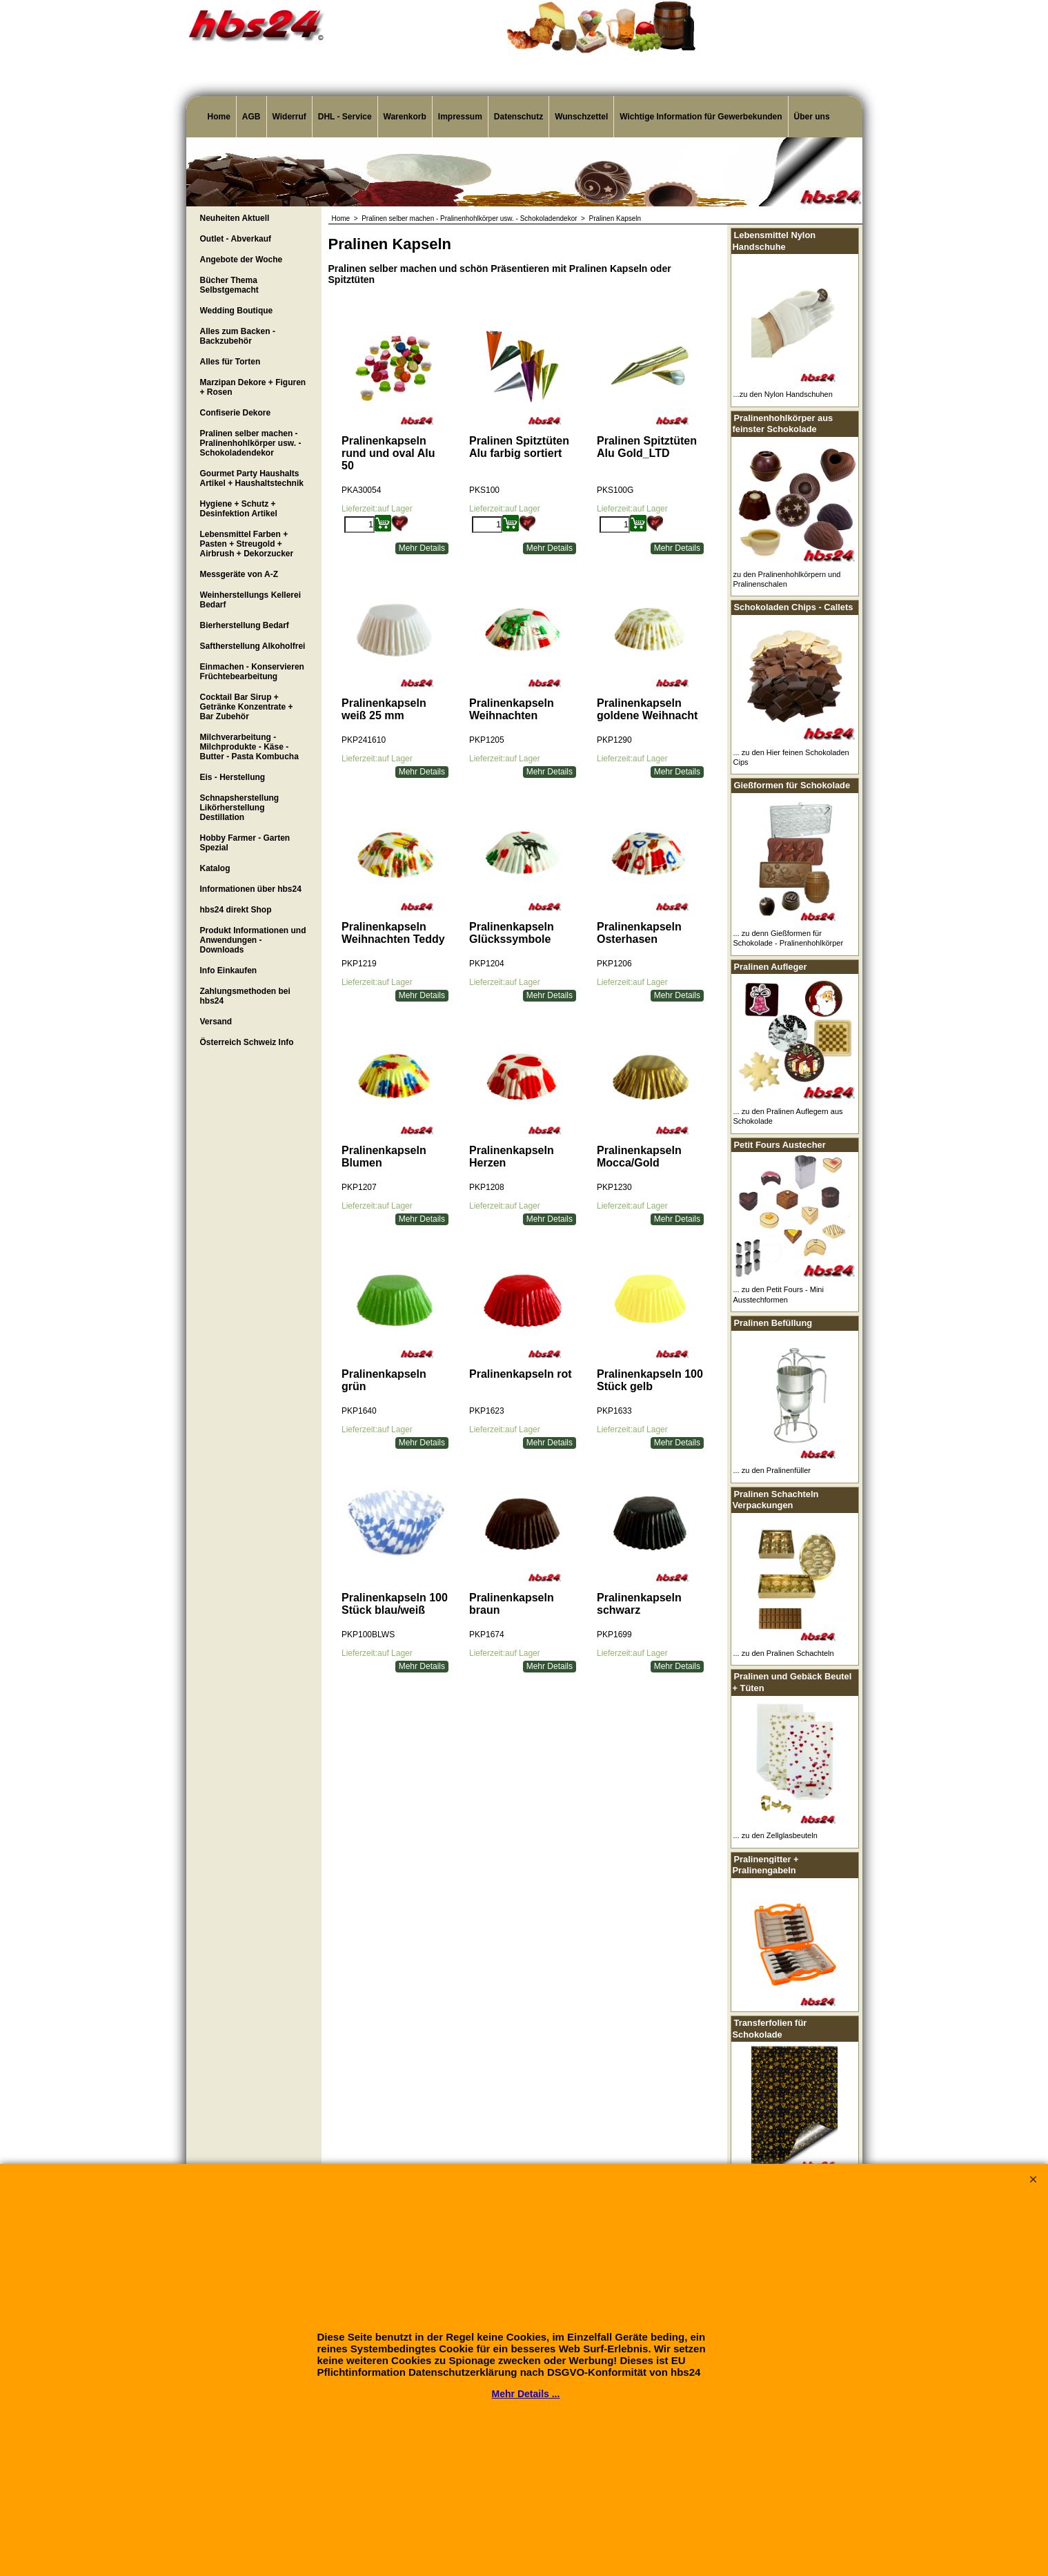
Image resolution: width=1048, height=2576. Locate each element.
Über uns (812, 116)
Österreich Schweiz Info (247, 1042)
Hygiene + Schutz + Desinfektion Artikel (238, 508)
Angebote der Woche (241, 259)
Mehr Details (422, 548)
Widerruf (289, 116)
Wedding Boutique (236, 310)
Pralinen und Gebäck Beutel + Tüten (792, 1682)
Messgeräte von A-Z (239, 574)
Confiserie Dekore (235, 413)
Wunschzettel (581, 116)
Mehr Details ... (526, 2393)
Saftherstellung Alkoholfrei (253, 646)
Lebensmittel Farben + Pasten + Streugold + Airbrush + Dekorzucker (247, 543)
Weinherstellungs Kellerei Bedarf (250, 599)
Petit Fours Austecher (780, 1145)
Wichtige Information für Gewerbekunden (701, 116)
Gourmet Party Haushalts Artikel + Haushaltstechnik (252, 478)
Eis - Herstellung (233, 777)
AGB (251, 116)
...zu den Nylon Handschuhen (783, 394)
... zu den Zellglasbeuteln (775, 1835)
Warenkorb (405, 116)
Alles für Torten (230, 362)
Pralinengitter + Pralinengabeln (766, 1865)
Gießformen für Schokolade (792, 785)
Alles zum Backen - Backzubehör (237, 336)
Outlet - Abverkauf (236, 239)
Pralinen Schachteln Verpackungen (776, 1500)
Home (219, 116)
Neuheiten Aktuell (235, 218)
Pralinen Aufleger (770, 967)
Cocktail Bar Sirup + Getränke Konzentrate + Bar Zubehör (246, 706)
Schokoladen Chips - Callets (793, 607)
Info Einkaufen (228, 970)
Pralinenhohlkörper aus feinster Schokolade (783, 424)
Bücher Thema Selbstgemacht (229, 285)
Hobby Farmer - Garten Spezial (245, 842)
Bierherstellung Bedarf (244, 625)
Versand (216, 1021)
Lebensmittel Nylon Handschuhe (774, 241)
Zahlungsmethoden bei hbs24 (245, 996)
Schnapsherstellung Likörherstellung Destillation (239, 807)
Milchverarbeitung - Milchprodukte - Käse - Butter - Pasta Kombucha (249, 746)
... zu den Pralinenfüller (772, 1470)
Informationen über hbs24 (250, 889)
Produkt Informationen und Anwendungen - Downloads (253, 940)
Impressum (460, 116)
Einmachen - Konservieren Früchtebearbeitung (252, 671)
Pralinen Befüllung (773, 1323)
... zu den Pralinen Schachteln (783, 1653)
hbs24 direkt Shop (236, 910)
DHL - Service (345, 116)
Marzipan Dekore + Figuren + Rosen (253, 387)
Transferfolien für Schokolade (770, 2029)
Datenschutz (518, 116)
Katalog (215, 868)
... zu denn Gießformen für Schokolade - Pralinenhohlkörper (788, 938)
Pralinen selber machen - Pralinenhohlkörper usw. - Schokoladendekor (250, 443)
